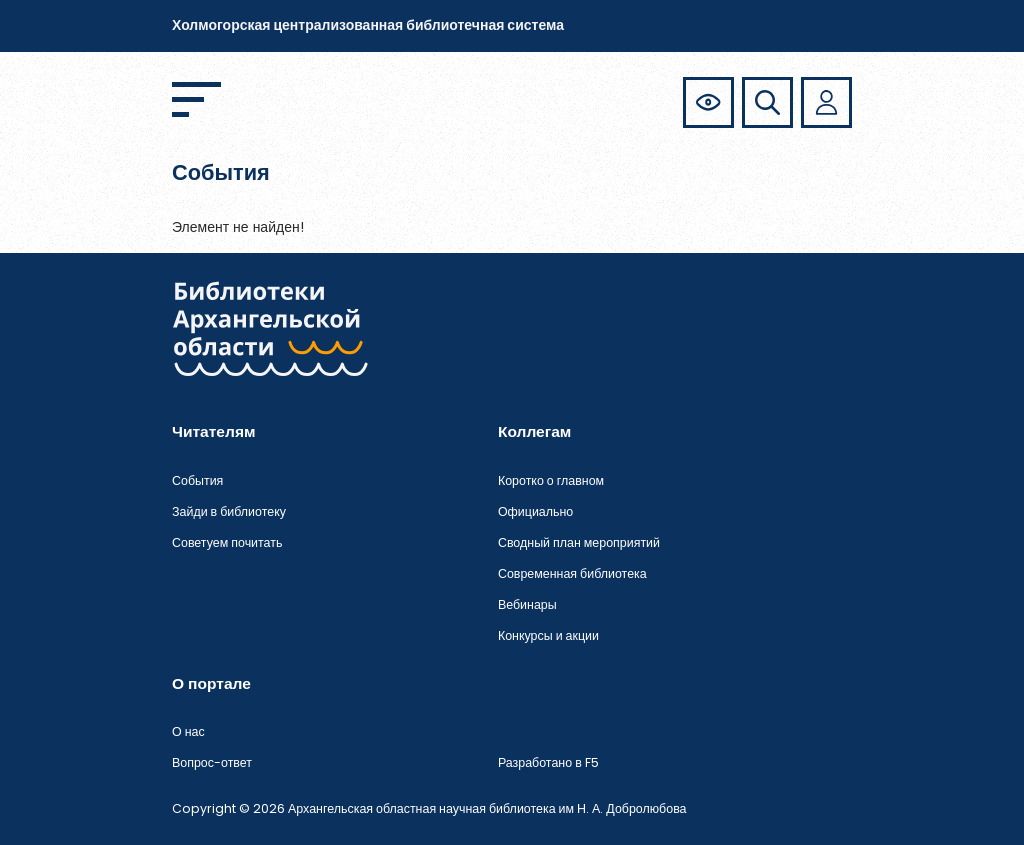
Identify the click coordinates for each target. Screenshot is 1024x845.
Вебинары (527, 604)
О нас (188, 731)
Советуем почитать (227, 542)
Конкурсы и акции (548, 635)
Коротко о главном (551, 480)
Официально (535, 511)
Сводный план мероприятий (579, 542)
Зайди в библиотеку (229, 511)
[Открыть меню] (196, 99)
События (197, 480)
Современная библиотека (572, 573)
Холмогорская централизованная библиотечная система (368, 25)
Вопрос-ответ (212, 762)
